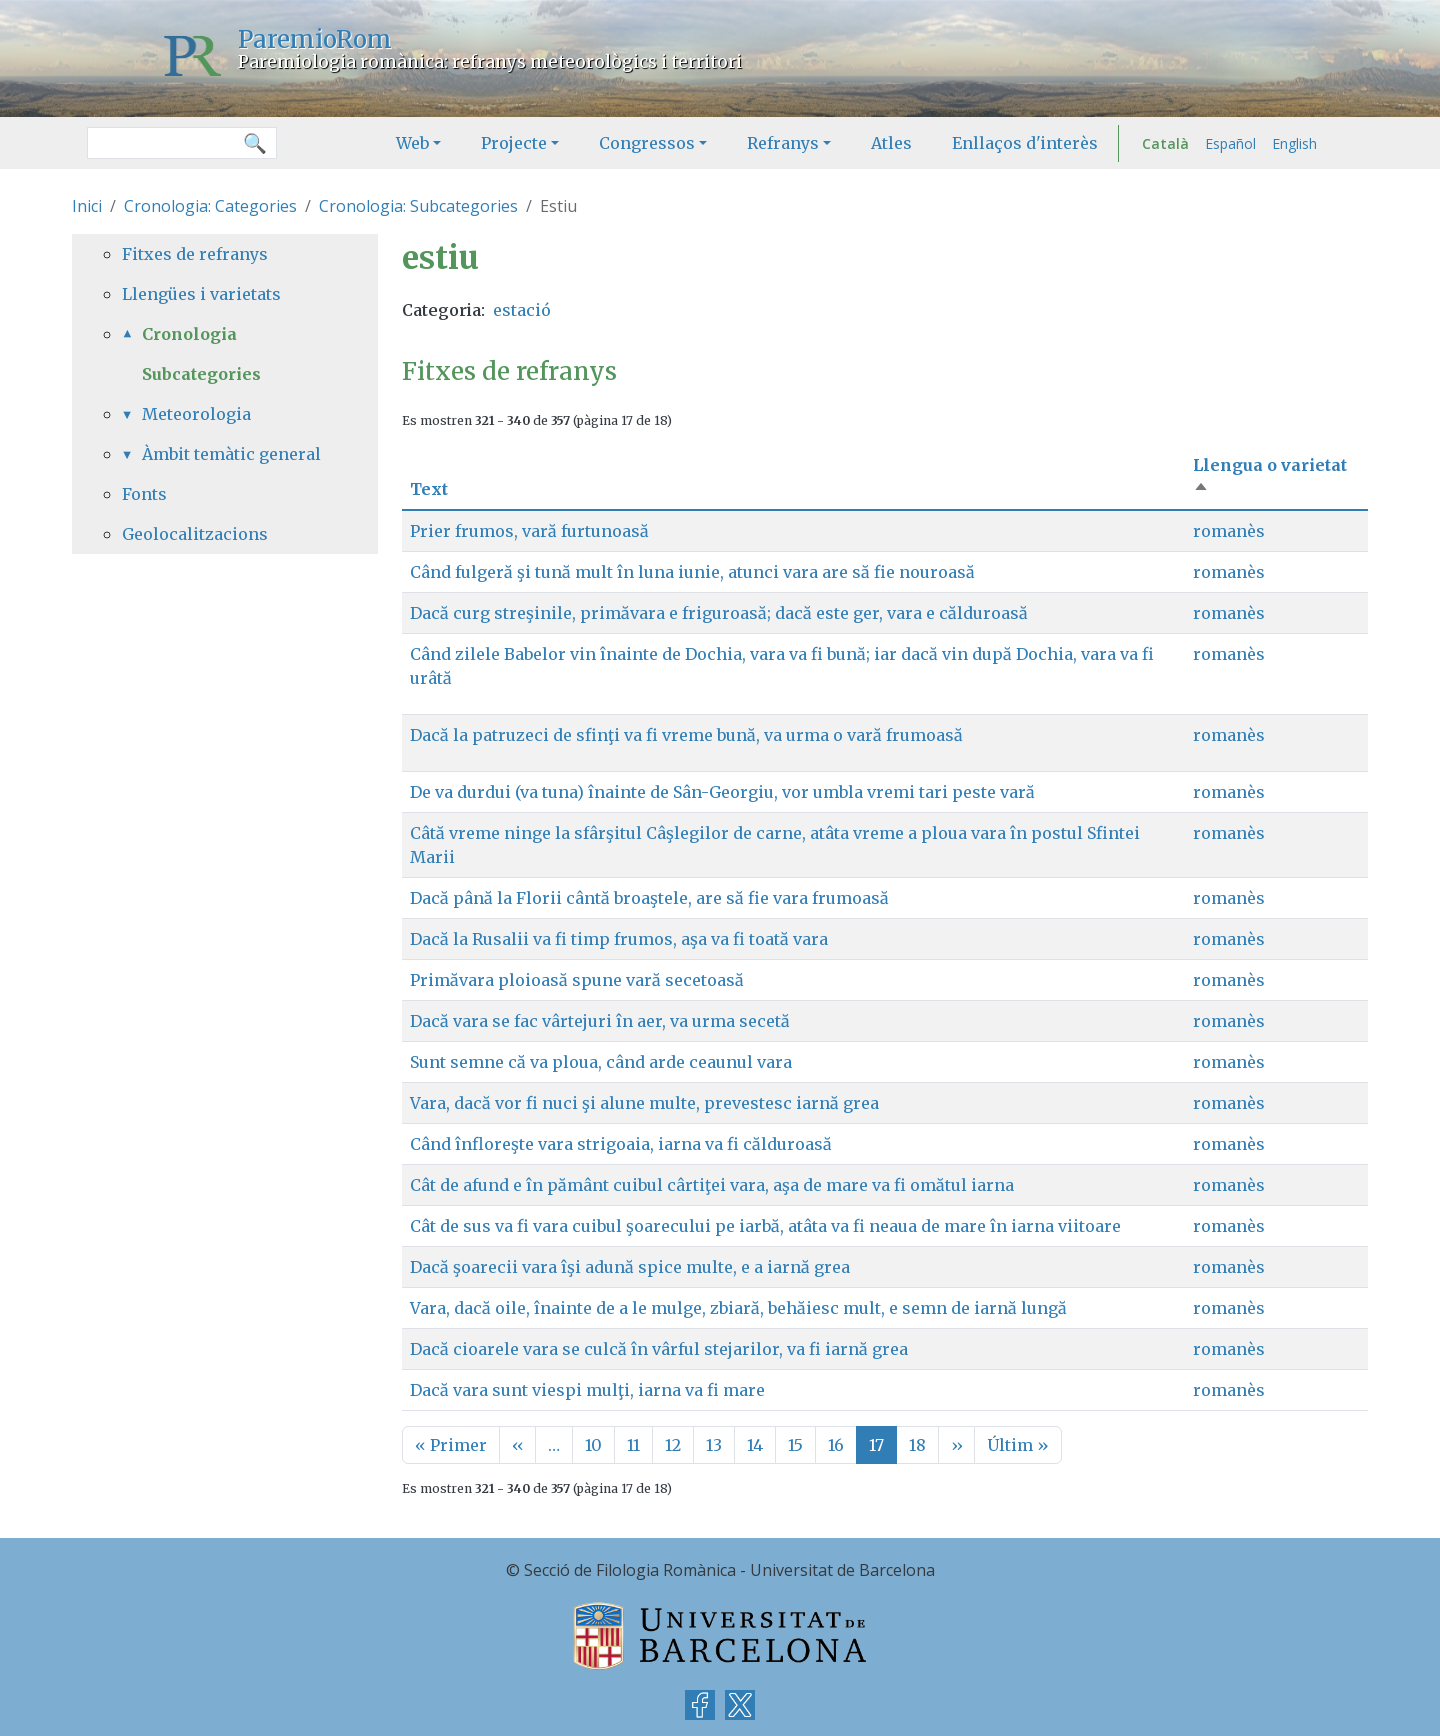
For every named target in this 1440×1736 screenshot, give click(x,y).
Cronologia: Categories (210, 206)
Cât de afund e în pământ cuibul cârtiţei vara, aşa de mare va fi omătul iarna (712, 1185)
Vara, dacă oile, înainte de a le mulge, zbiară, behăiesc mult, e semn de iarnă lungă (738, 1308)
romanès (1229, 531)
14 (755, 1445)
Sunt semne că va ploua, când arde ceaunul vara (601, 1062)
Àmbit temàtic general (231, 454)
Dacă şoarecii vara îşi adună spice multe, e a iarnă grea (630, 1267)
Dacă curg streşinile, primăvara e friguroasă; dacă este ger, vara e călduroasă (719, 613)
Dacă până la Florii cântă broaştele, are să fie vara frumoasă (649, 898)
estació (522, 310)
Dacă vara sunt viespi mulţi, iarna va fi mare (587, 1390)
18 (917, 1445)
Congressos (647, 143)
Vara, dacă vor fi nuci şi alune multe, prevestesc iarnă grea (644, 1103)
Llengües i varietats (201, 294)
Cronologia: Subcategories (418, 206)
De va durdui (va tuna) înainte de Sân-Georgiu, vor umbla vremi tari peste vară (722, 792)
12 (673, 1445)
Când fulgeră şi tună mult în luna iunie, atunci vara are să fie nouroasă (692, 572)
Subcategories (201, 374)
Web (412, 143)
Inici (87, 206)
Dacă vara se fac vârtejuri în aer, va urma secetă (600, 1021)
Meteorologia (196, 414)
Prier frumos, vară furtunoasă (529, 531)
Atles (891, 143)
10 (593, 1445)
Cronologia (189, 334)
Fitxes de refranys (195, 254)
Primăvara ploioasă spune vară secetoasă (577, 980)
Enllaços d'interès (1025, 143)
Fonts (144, 494)
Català (1165, 143)
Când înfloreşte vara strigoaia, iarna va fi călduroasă (621, 1144)
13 (714, 1445)
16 (836, 1445)
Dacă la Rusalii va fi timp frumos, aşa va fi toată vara (619, 939)
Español (1230, 143)
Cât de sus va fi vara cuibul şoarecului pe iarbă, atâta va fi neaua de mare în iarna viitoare (765, 1226)
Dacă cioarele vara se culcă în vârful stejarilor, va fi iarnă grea (659, 1349)
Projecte (514, 143)
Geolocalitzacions (195, 534)
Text (429, 489)
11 (633, 1445)
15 (795, 1445)
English (1294, 143)
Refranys (783, 143)
